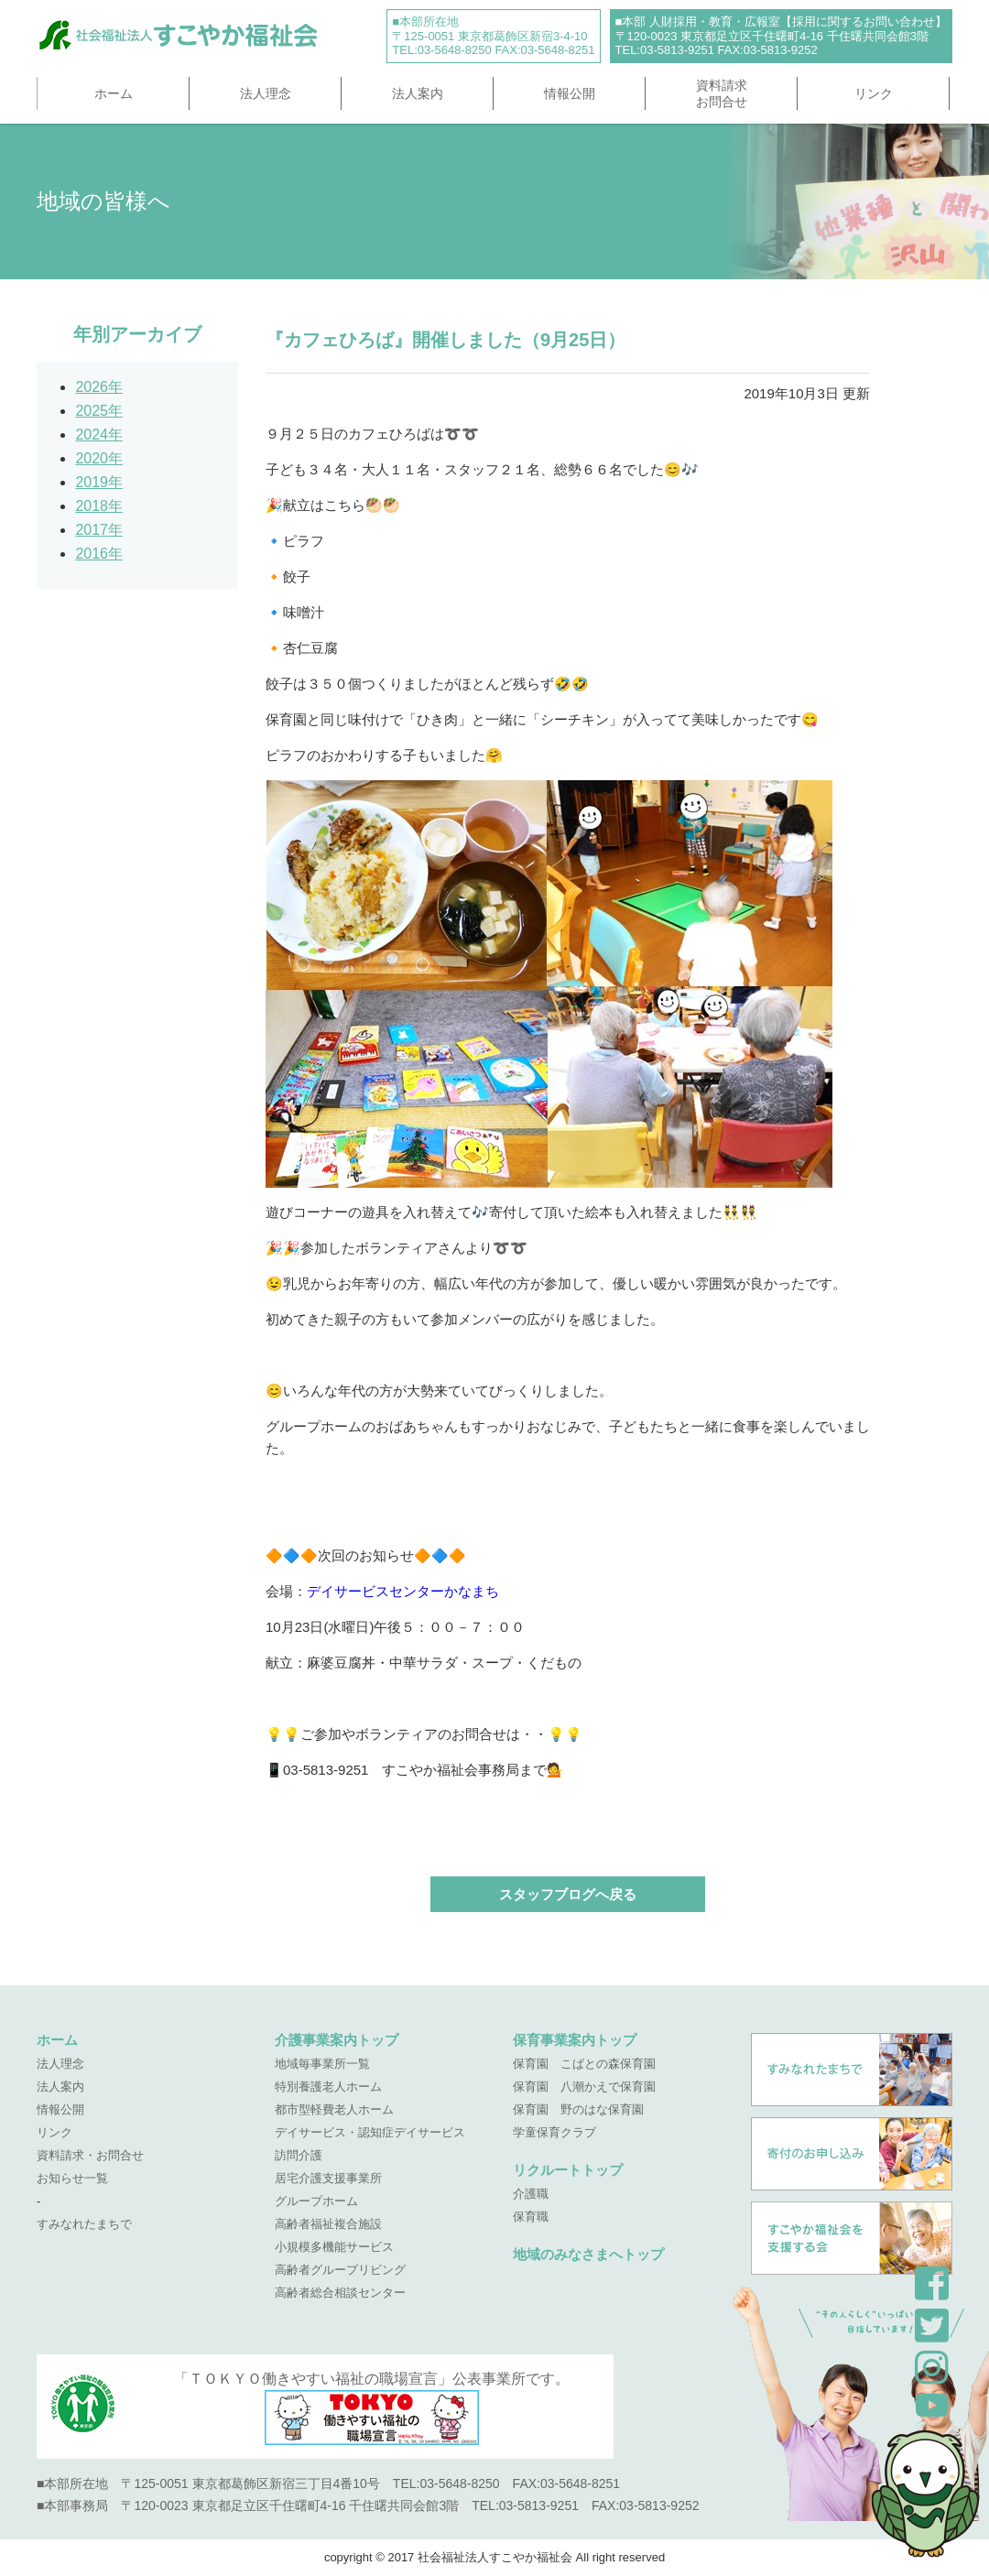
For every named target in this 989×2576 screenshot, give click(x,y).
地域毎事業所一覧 (322, 2064)
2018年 (99, 506)
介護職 (531, 2194)
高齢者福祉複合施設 (328, 2224)
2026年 (99, 387)
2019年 (99, 482)
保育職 (531, 2216)
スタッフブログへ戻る (567, 1894)
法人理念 (265, 93)
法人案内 (417, 93)
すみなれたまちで (84, 2224)
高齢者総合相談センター (340, 2292)
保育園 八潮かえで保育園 (584, 2086)
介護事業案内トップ (336, 2040)
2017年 (99, 530)
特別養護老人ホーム (328, 2086)
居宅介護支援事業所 (328, 2178)
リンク (873, 93)
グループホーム (316, 2201)
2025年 (99, 410)
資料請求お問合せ (721, 93)
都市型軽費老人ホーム (334, 2109)
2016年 (99, 553)
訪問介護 (298, 2155)
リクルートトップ (568, 2170)
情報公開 (569, 93)
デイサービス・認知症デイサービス (370, 2132)
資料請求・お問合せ (90, 2155)
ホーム (113, 93)
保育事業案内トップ (574, 2040)
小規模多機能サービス (334, 2247)
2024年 (99, 434)
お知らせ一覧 (72, 2178)
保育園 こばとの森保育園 (584, 2064)
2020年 (99, 458)
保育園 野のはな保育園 (578, 2109)
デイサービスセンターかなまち (403, 1591)
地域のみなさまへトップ (588, 2254)
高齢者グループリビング (340, 2270)
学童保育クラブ (554, 2132)
